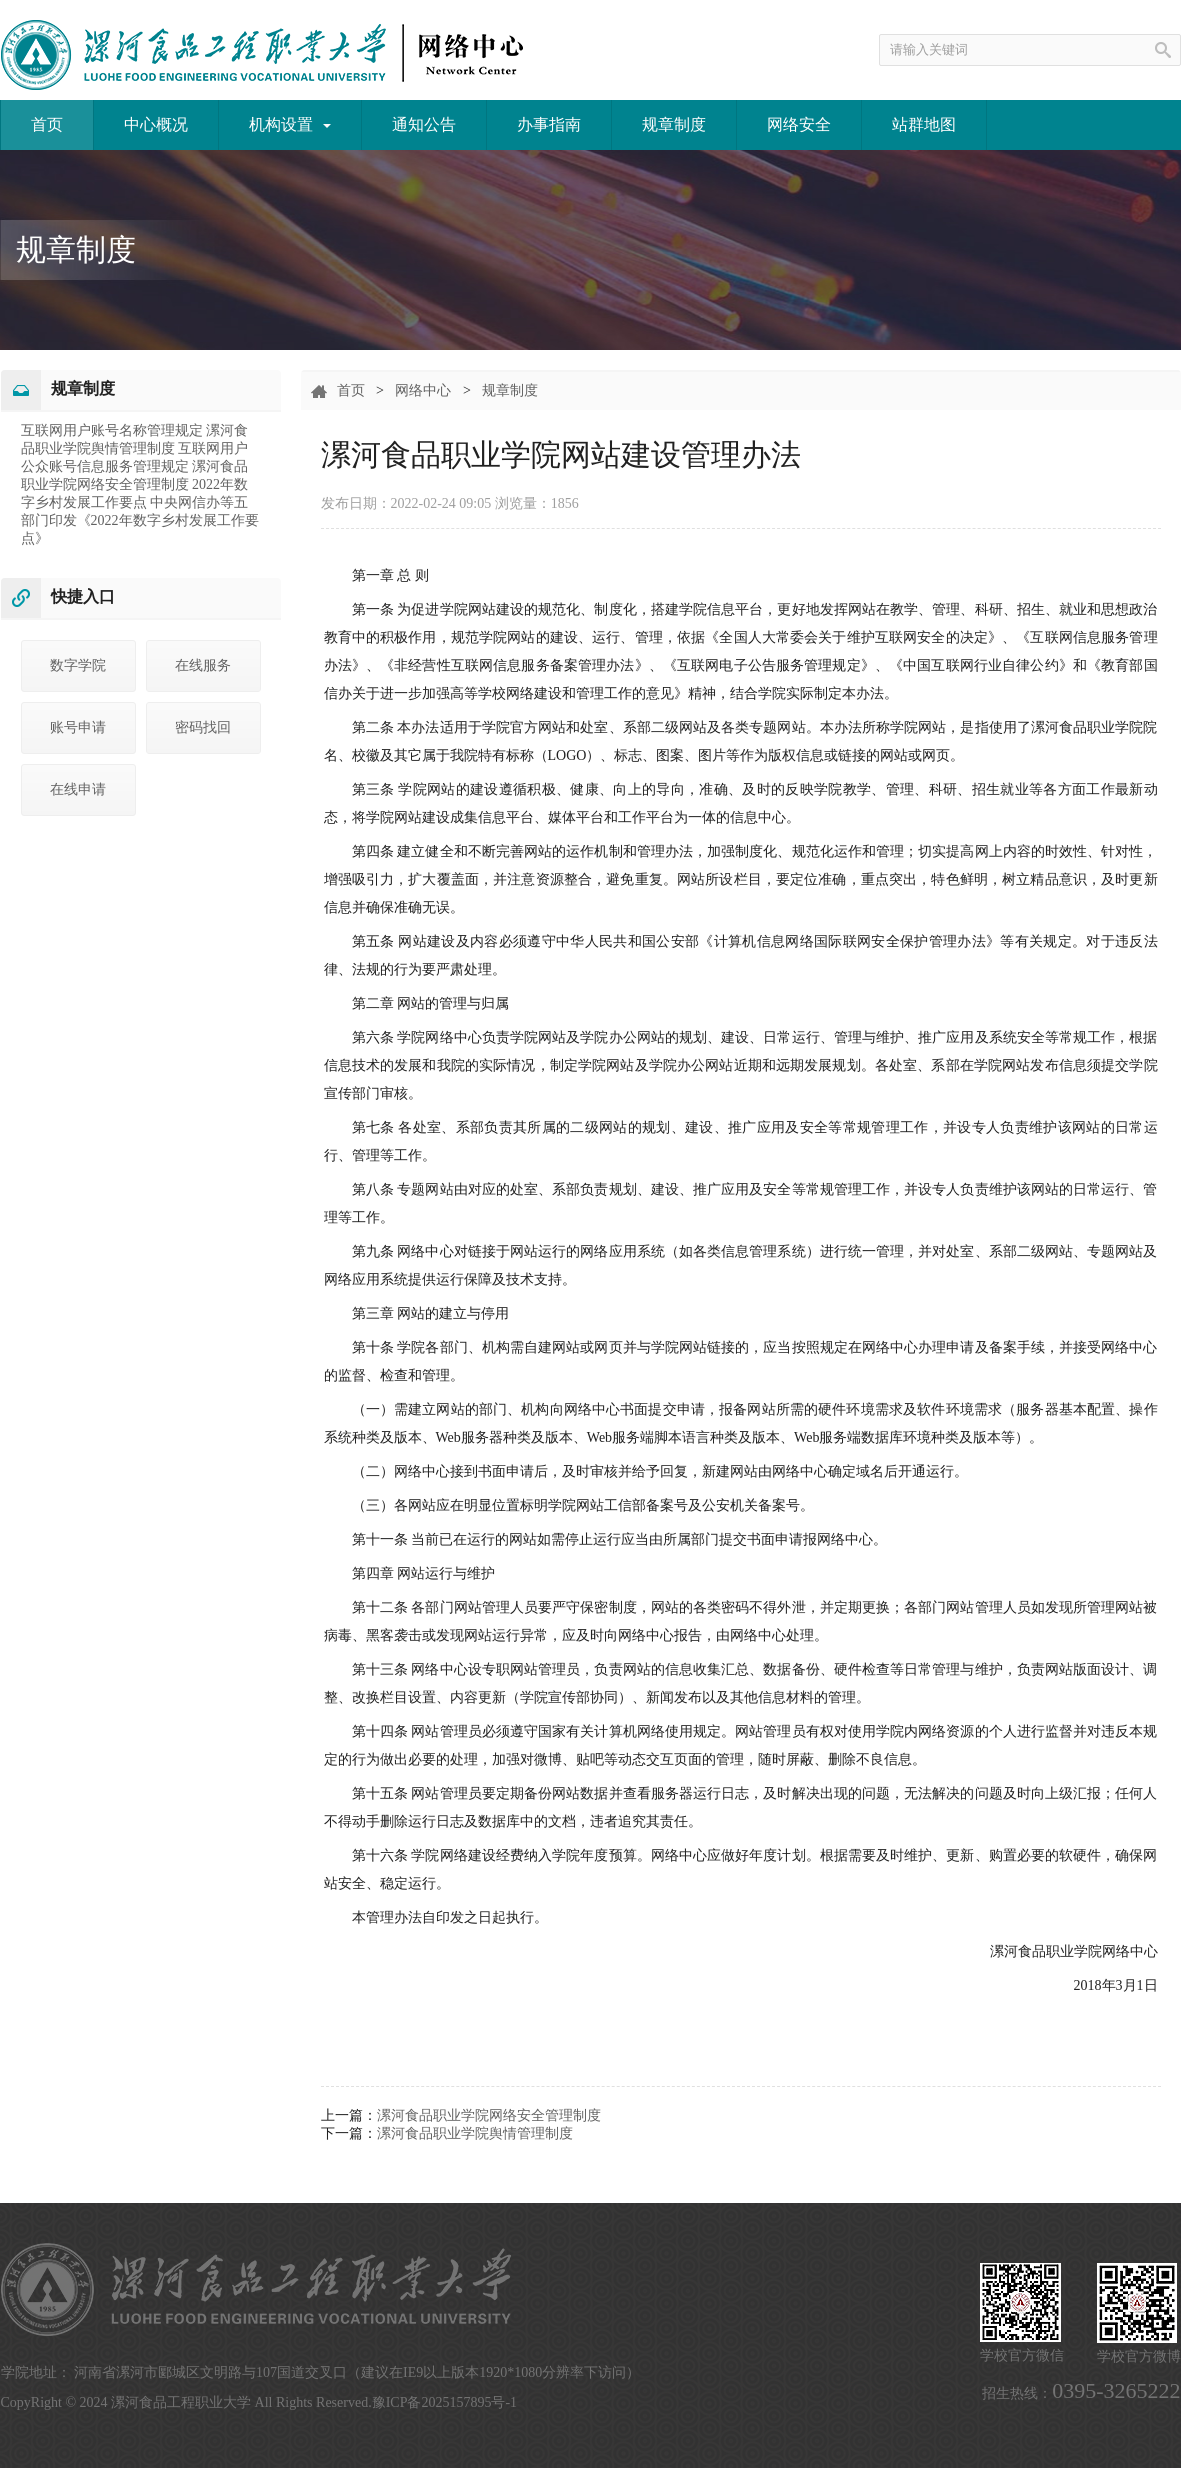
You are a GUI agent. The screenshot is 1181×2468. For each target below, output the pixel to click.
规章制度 (674, 124)
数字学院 (78, 665)
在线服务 (203, 665)
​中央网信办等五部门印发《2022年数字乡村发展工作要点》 (140, 520)
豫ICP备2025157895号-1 (444, 2402)
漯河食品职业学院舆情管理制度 (475, 2133)
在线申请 (78, 789)
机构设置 (290, 124)
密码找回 (203, 727)
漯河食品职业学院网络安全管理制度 (489, 2115)
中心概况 (156, 124)
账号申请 (78, 727)
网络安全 (799, 124)
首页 (47, 124)
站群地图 (924, 124)
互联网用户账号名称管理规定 (114, 430)
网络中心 (423, 390)
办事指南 (549, 124)
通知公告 (424, 124)
